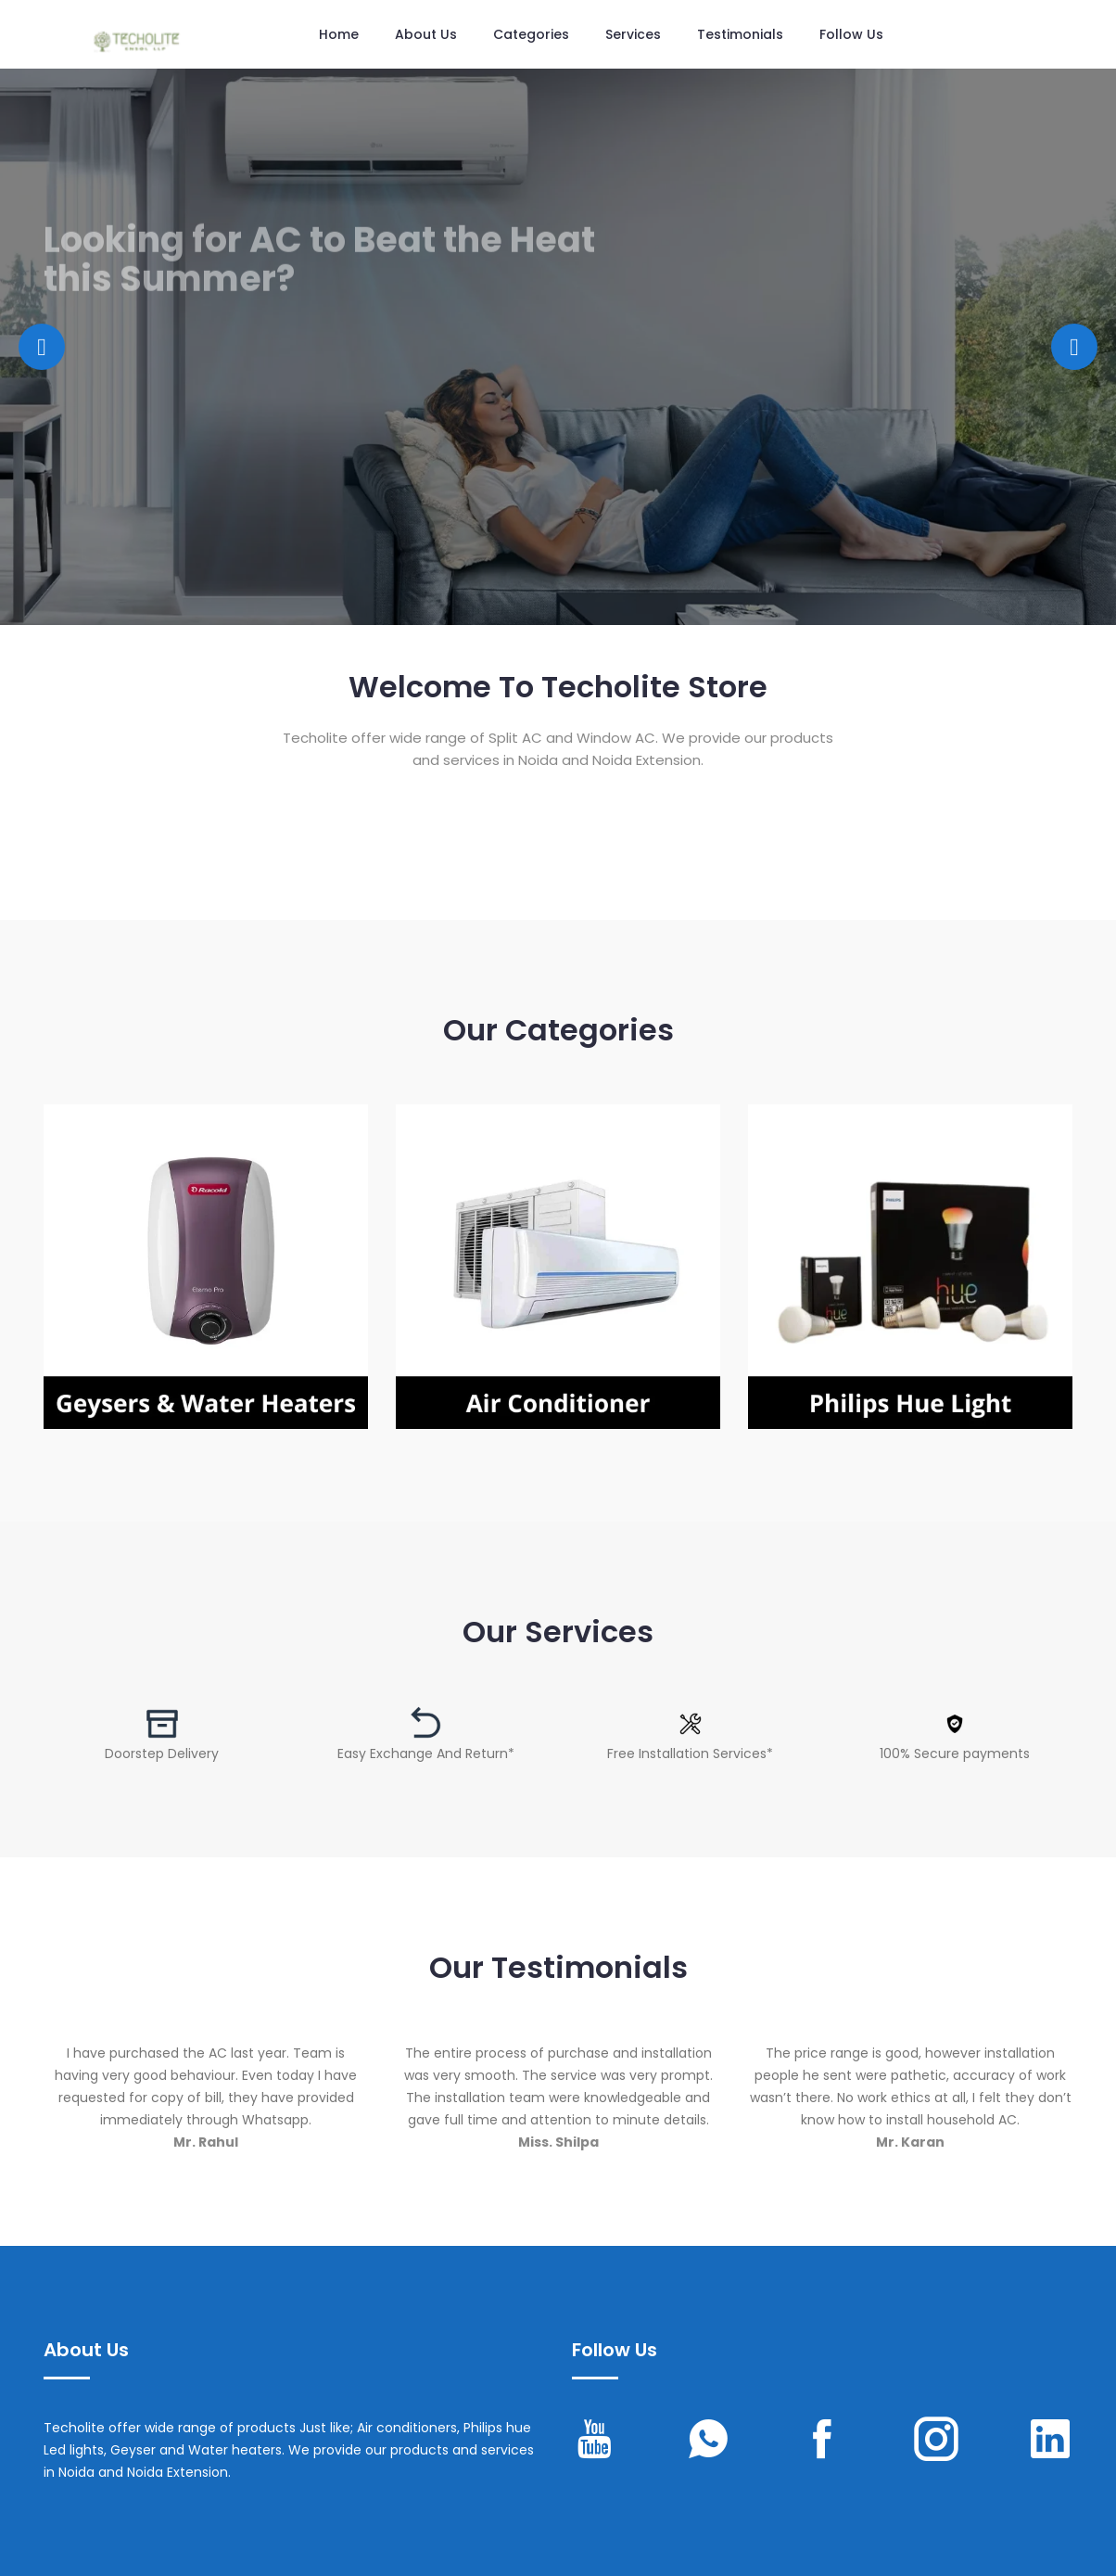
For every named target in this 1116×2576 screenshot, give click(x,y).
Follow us (851, 34)
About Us (426, 34)
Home (339, 34)
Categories (531, 34)
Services (633, 34)
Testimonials (740, 34)
